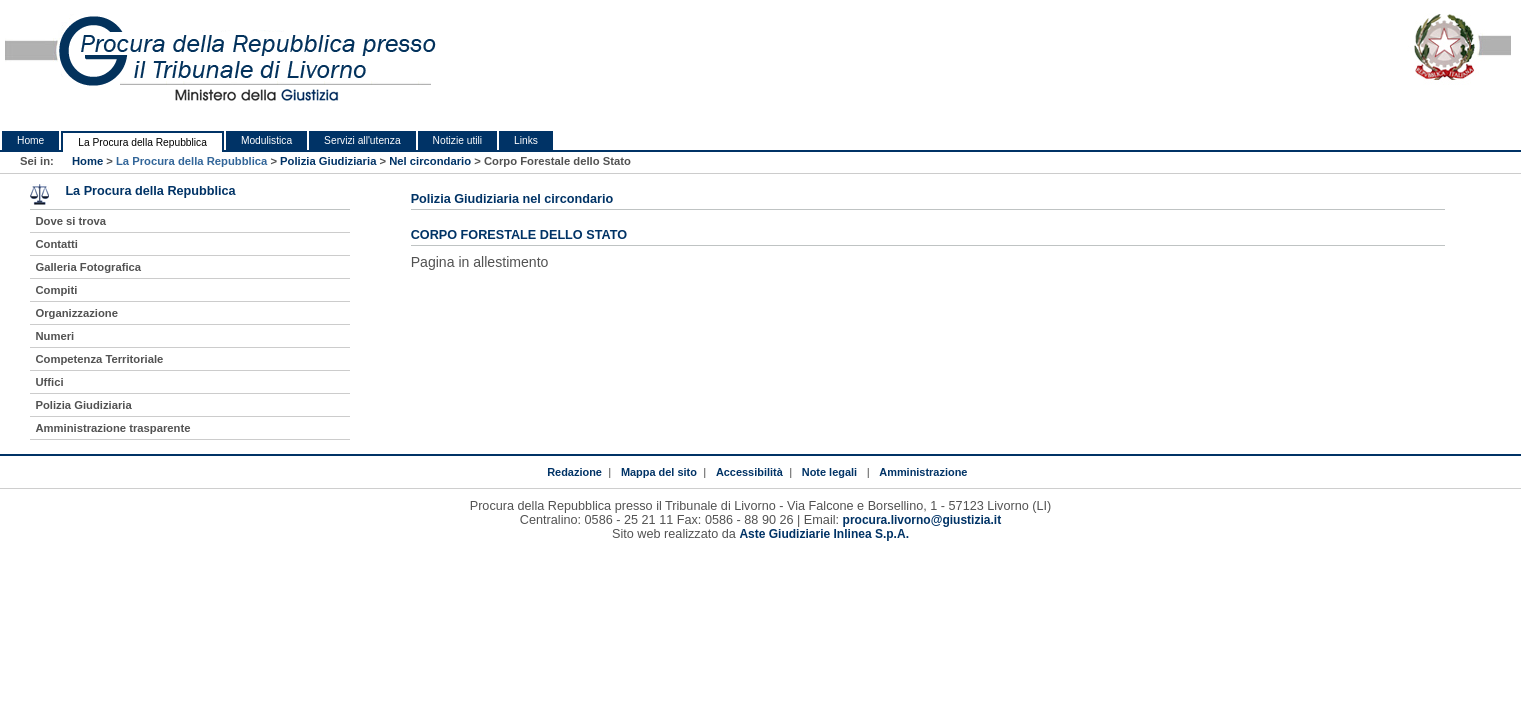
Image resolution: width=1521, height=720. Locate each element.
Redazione (574, 472)
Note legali (829, 472)
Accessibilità (749, 472)
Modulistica (266, 140)
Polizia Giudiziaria (328, 161)
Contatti (56, 244)
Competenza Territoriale (99, 359)
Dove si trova (70, 221)
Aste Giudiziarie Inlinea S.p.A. (824, 534)
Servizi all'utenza (362, 140)
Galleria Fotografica (88, 267)
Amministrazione (923, 472)
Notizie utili (457, 140)
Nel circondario (430, 161)
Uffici (49, 382)
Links (526, 140)
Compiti (56, 290)
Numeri (54, 336)
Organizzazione (76, 313)
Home (30, 140)
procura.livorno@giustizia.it (922, 520)
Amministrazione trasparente (112, 428)
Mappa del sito (659, 472)
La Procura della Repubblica (142, 142)
